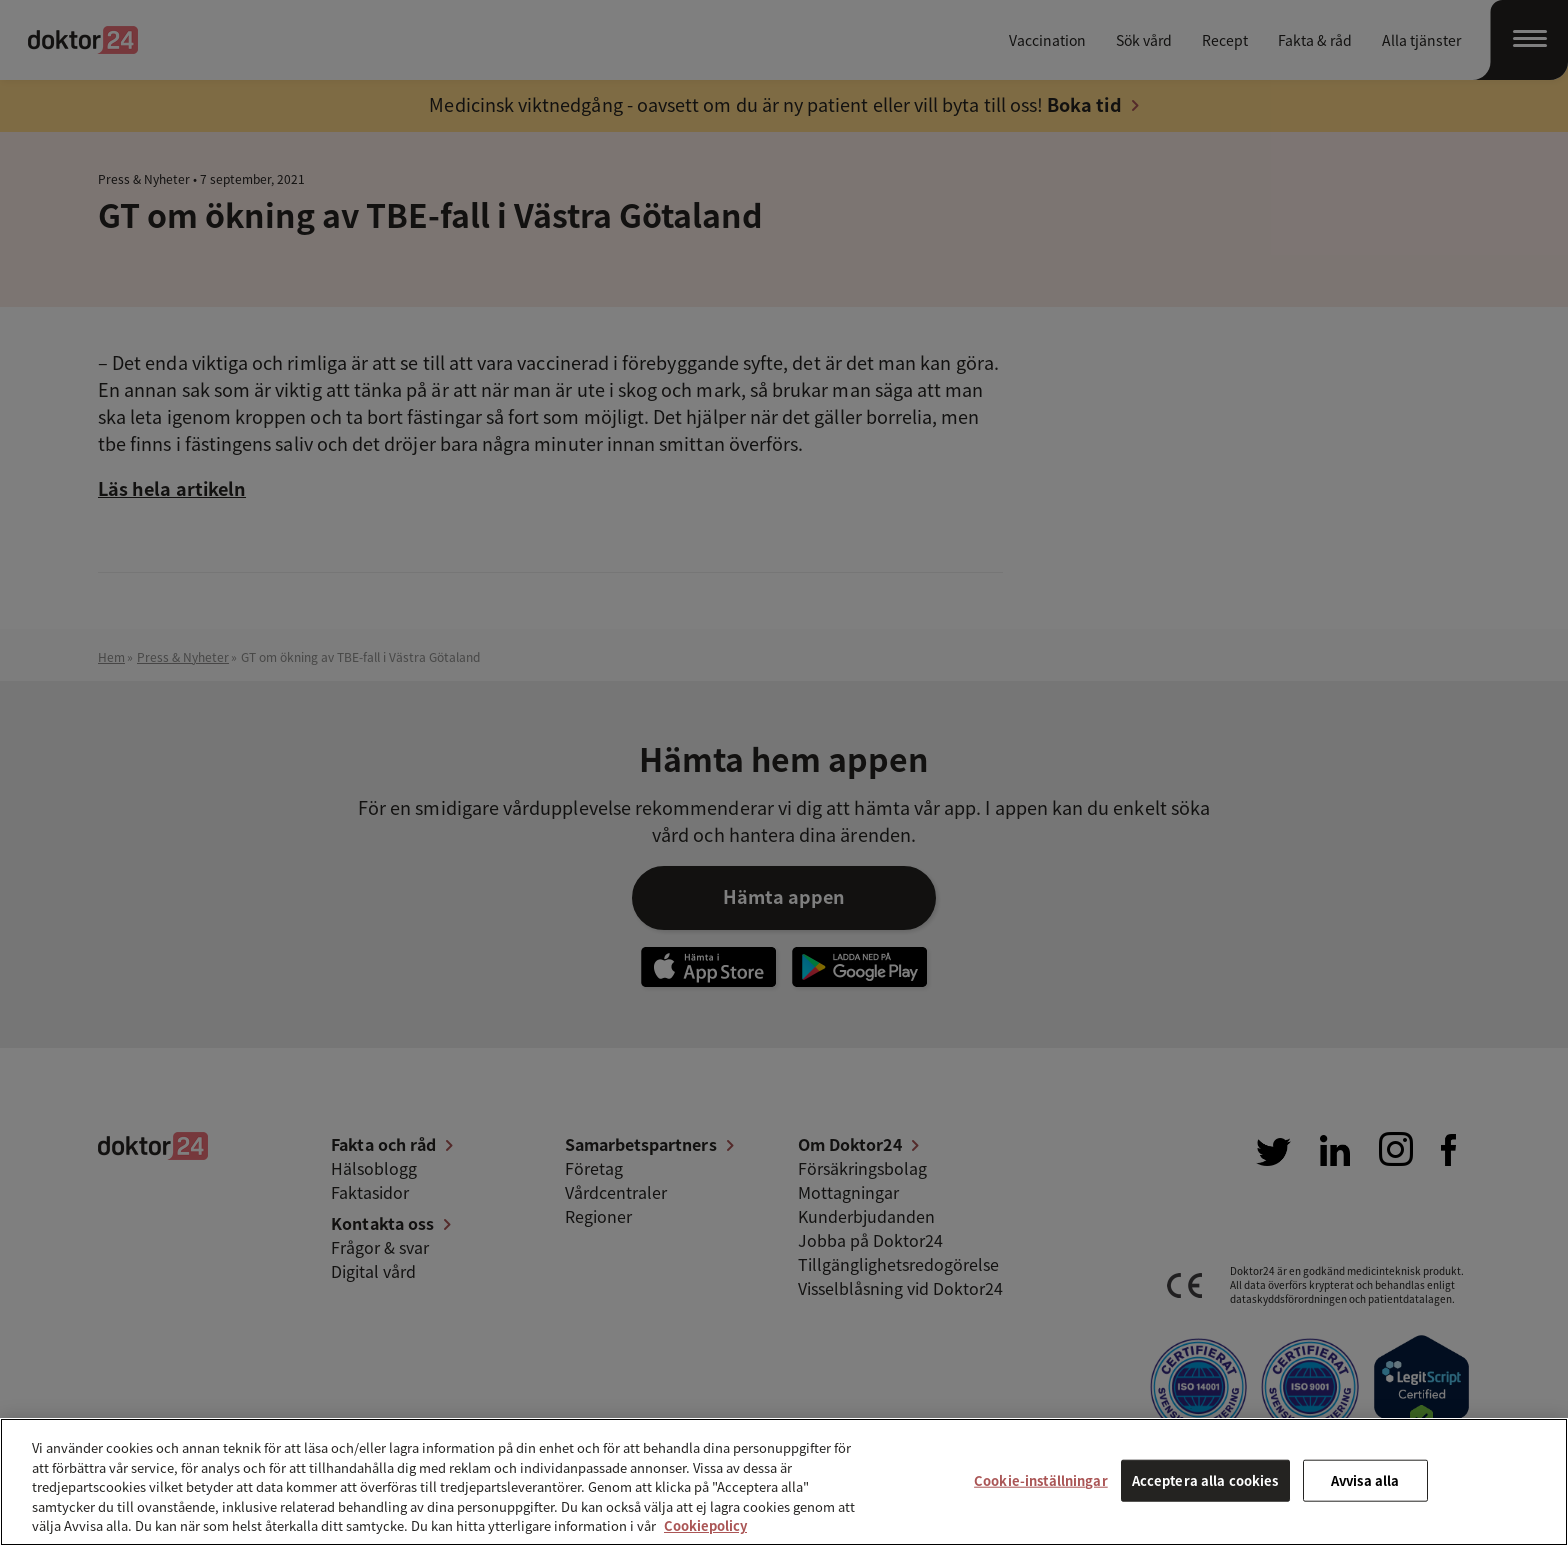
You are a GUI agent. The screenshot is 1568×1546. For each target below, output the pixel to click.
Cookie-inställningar (1041, 1480)
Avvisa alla (1365, 1480)
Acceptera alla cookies (1205, 1480)
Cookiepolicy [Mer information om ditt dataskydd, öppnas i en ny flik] (705, 1525)
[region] (784, 1482)
